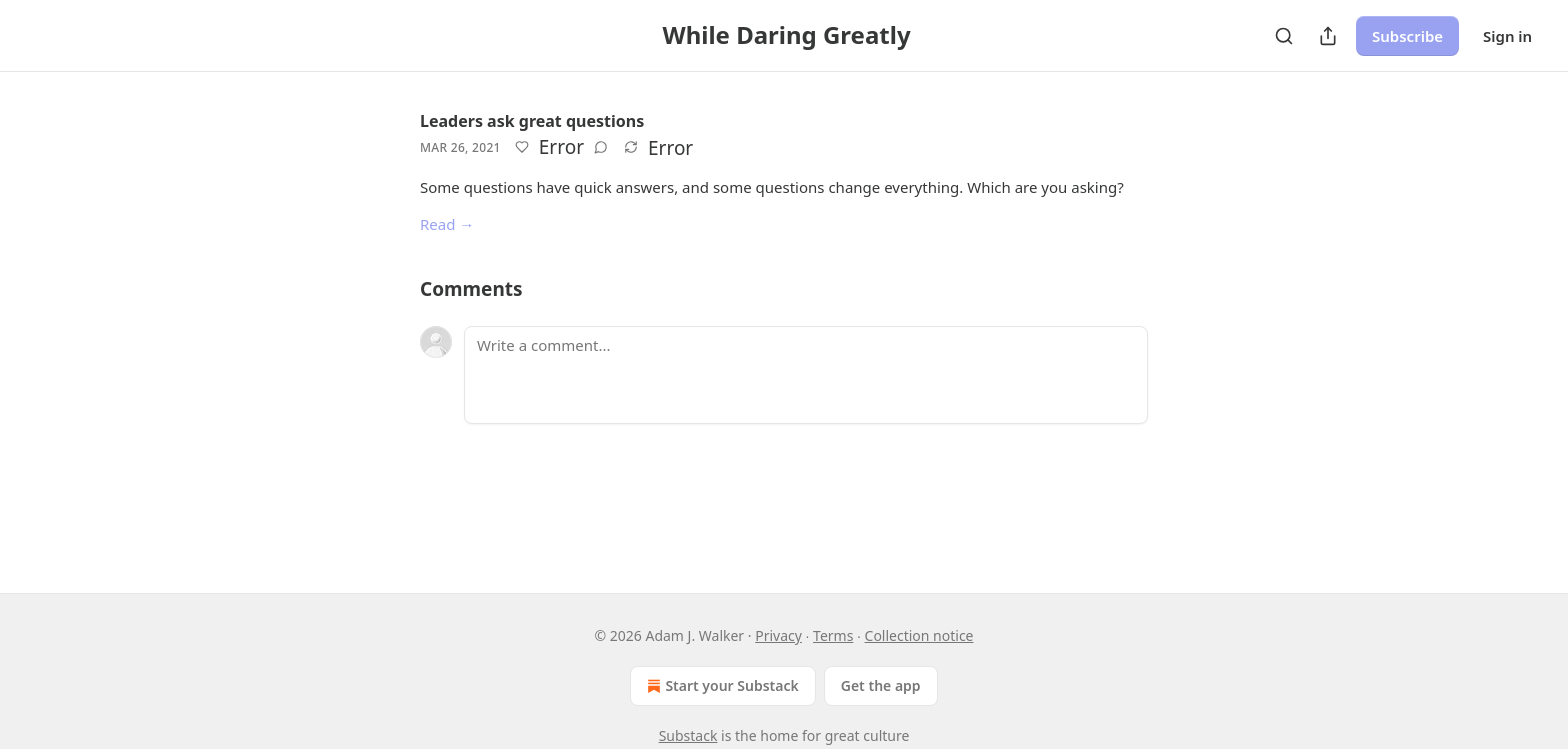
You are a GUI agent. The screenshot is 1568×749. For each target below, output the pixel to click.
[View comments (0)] (601, 147)
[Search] (1284, 36)
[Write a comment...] (806, 375)
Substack (688, 735)
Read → (447, 224)
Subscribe (1407, 36)
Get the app (881, 685)
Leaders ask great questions (532, 121)
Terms (833, 635)
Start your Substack (720, 686)
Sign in (1507, 36)
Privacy (778, 635)
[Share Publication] (1328, 36)
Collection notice (919, 635)
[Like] (522, 147)
